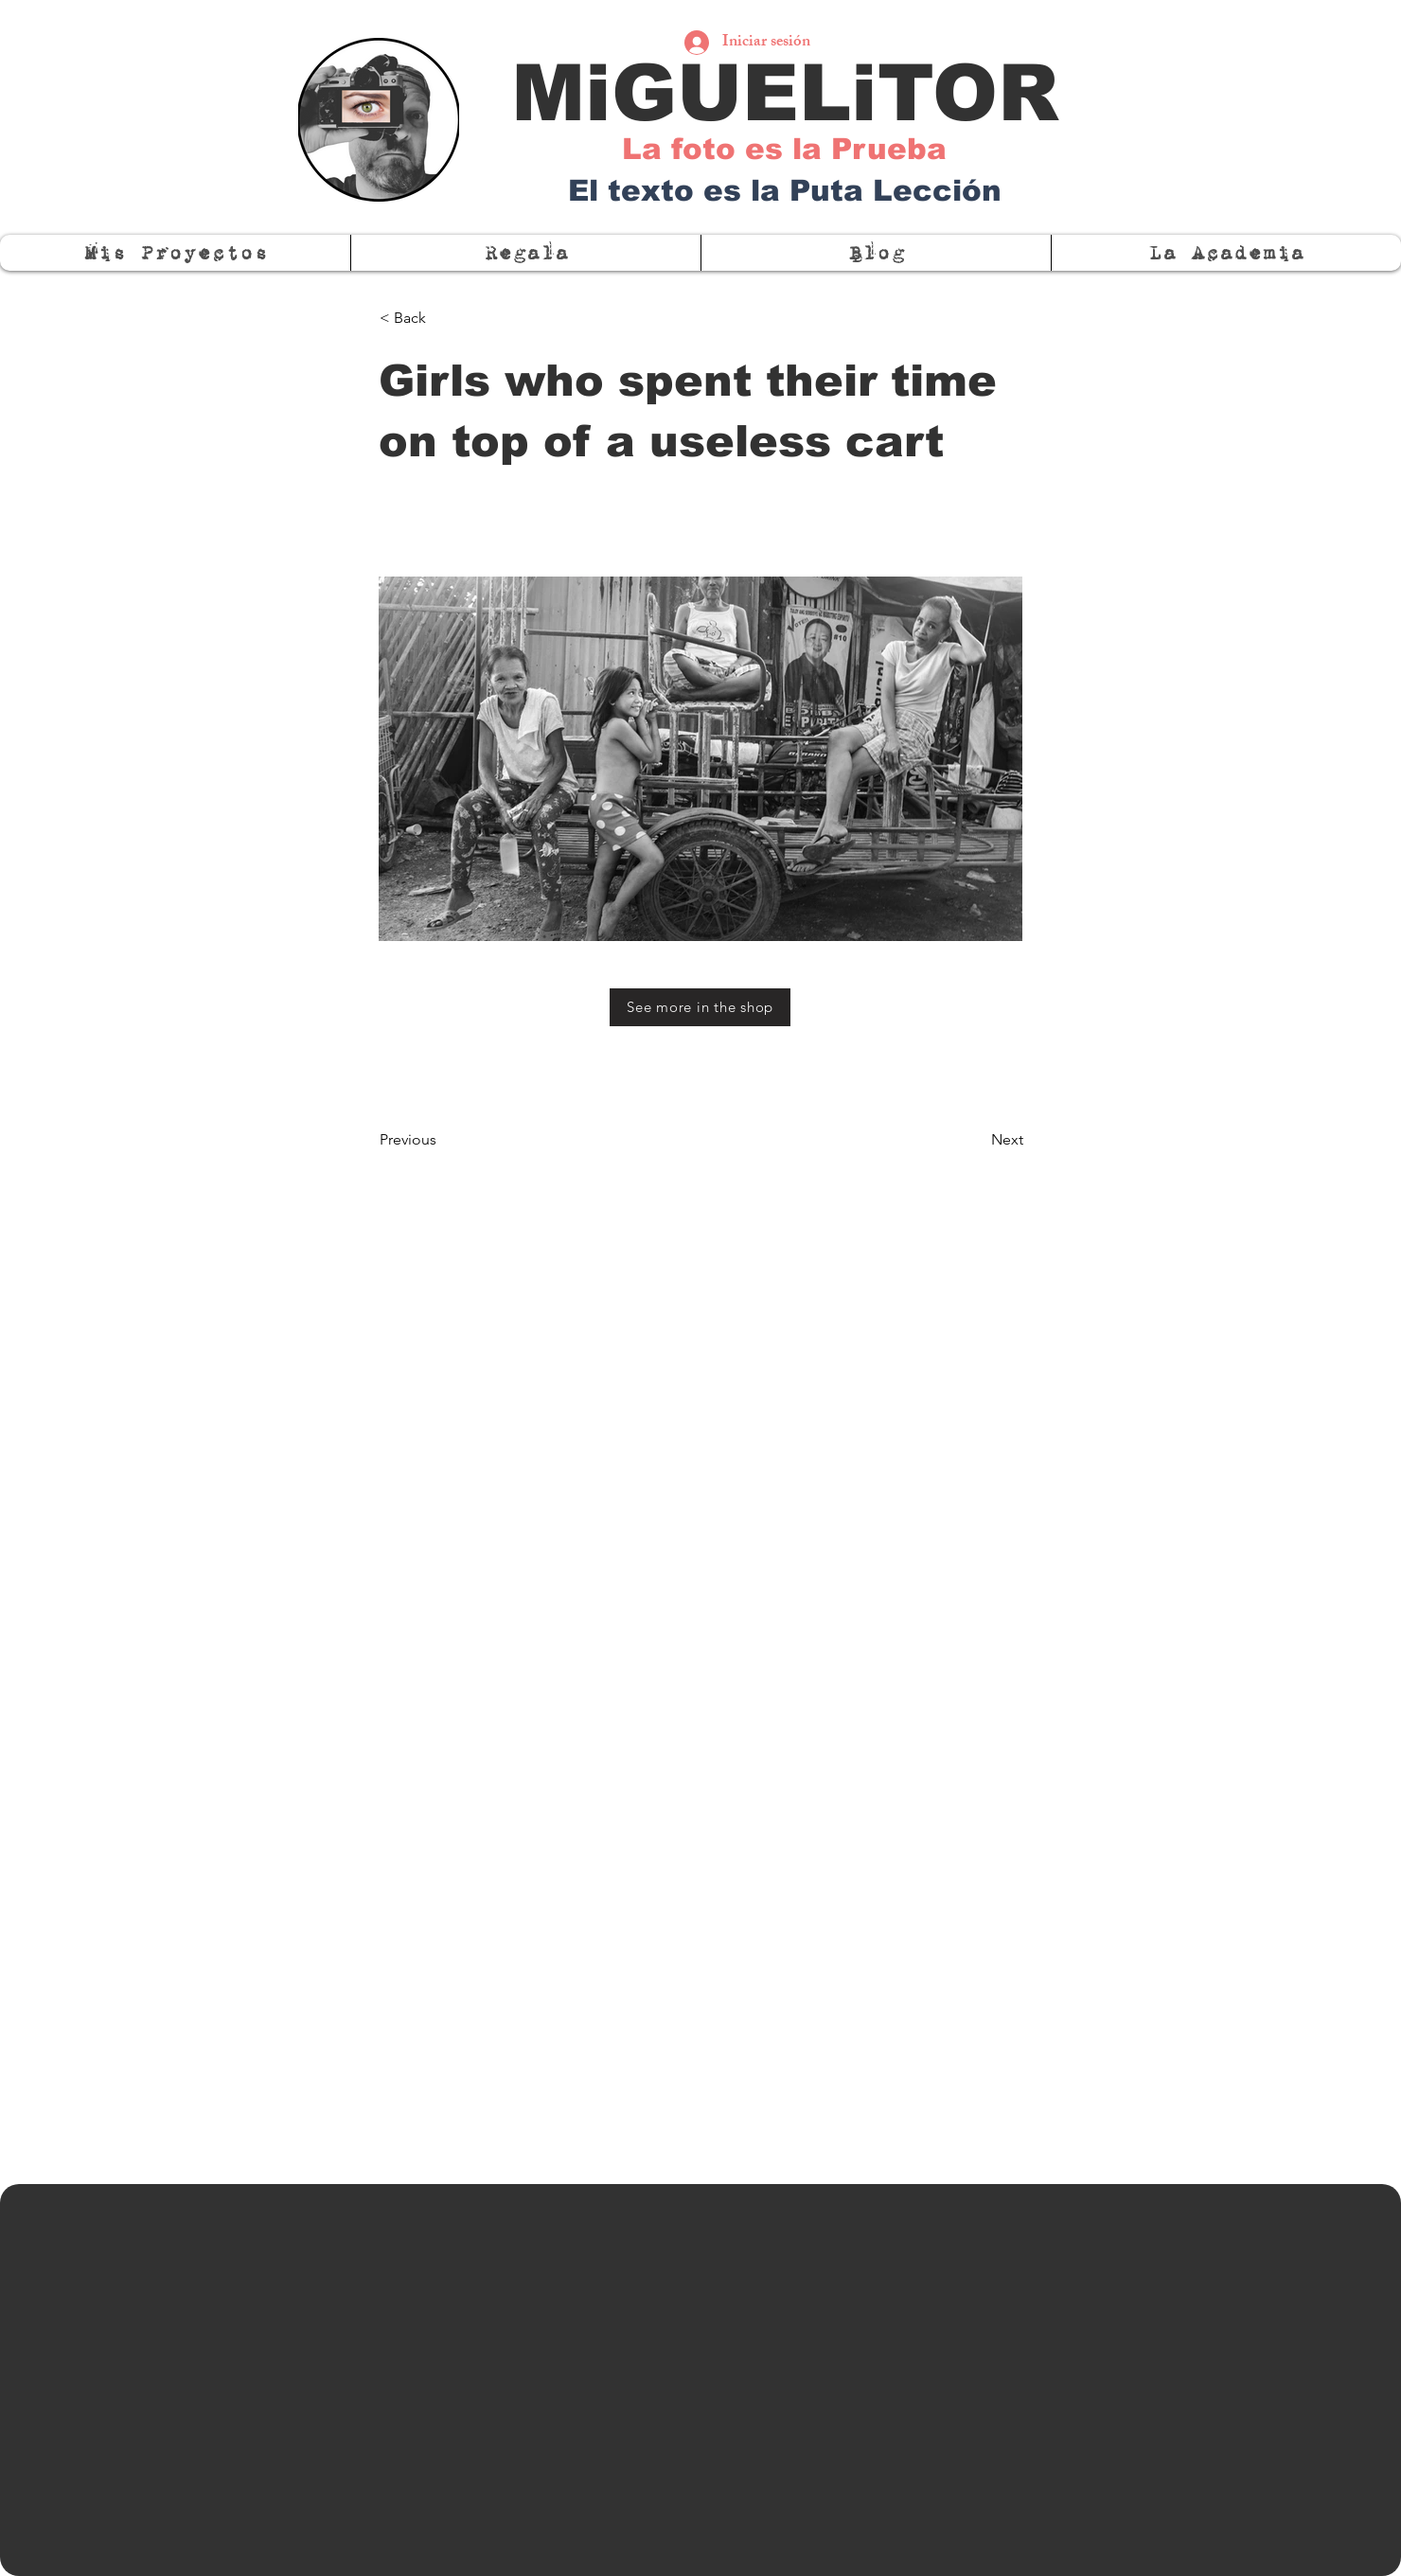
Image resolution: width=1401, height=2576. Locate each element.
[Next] (976, 1140)
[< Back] (442, 318)
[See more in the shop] (700, 1007)
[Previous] (442, 1140)
